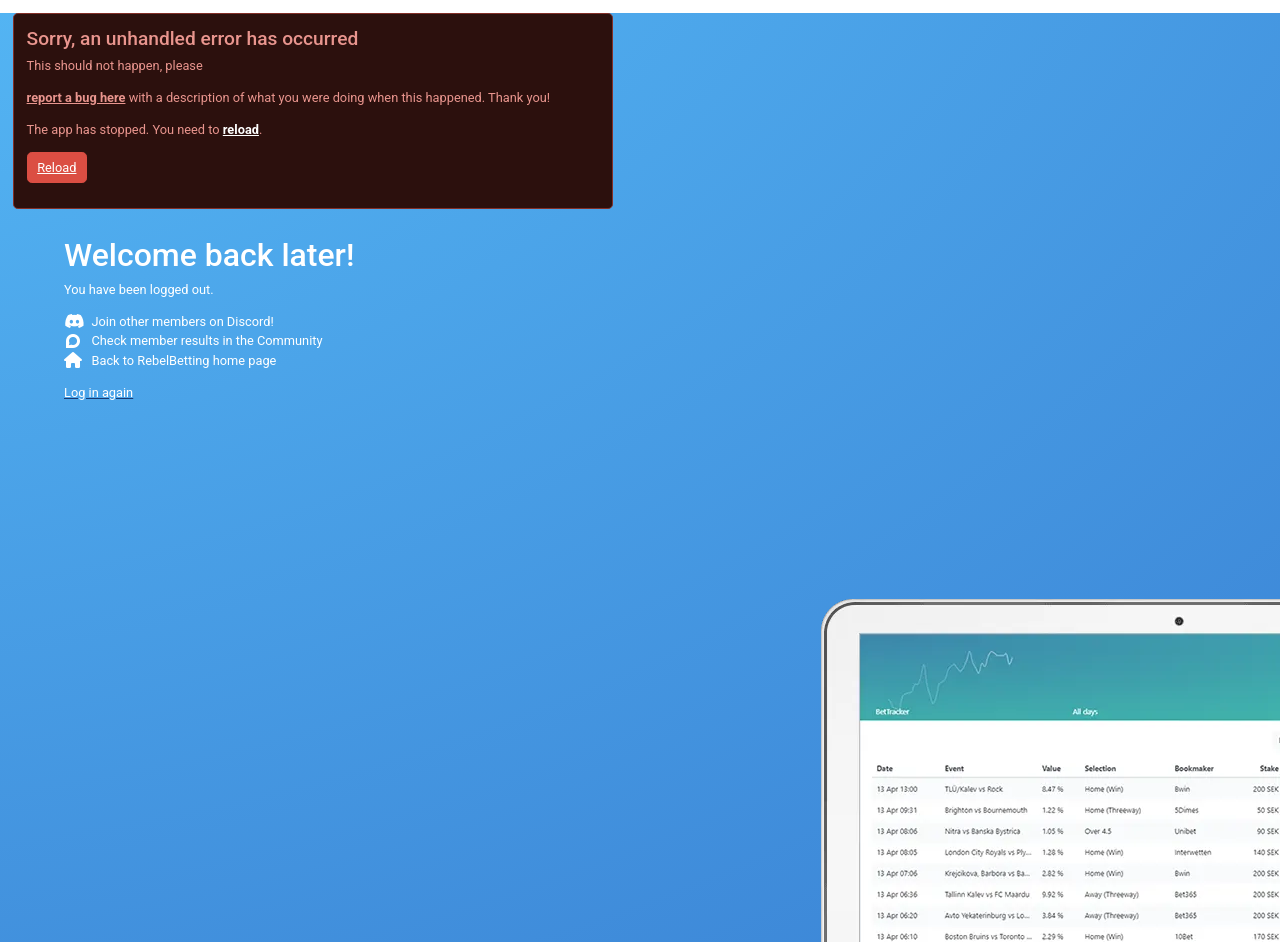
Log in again (98, 392)
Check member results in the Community (193, 340)
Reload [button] (56, 167)
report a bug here (76, 97)
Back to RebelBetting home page (170, 360)
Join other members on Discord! (169, 321)
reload (241, 129)
